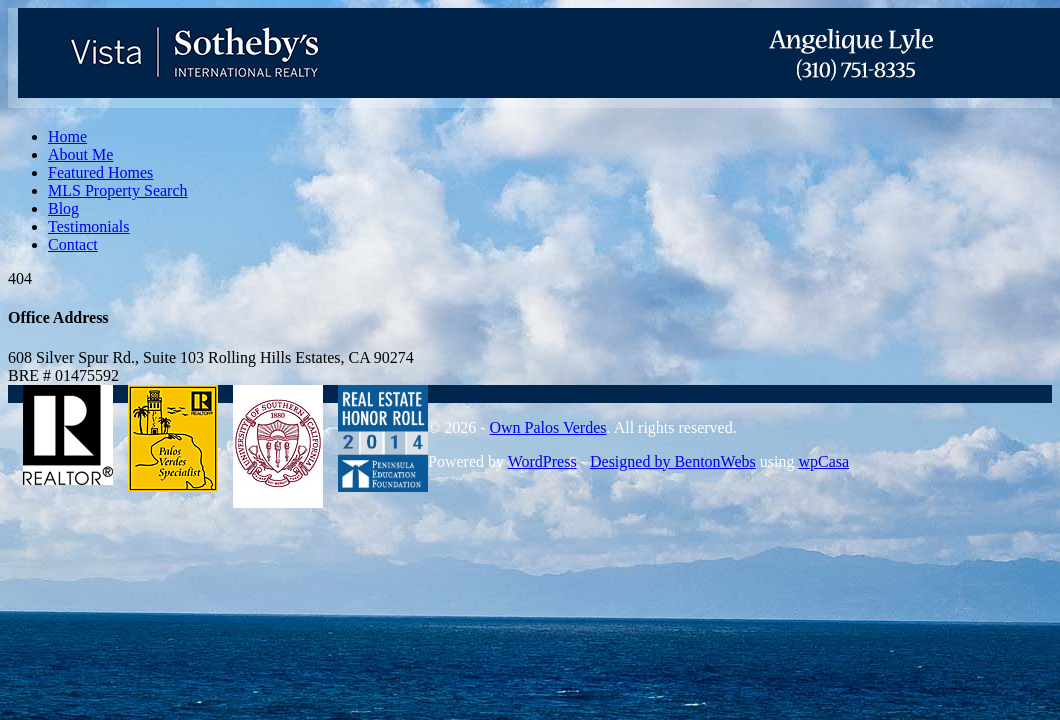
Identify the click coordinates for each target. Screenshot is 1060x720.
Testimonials (89, 226)
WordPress (542, 461)
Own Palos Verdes (547, 427)
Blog (63, 208)
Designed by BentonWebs (673, 461)
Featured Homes (100, 172)
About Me (80, 154)
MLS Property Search (118, 190)
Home (67, 136)
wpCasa (823, 461)
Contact (73, 244)
